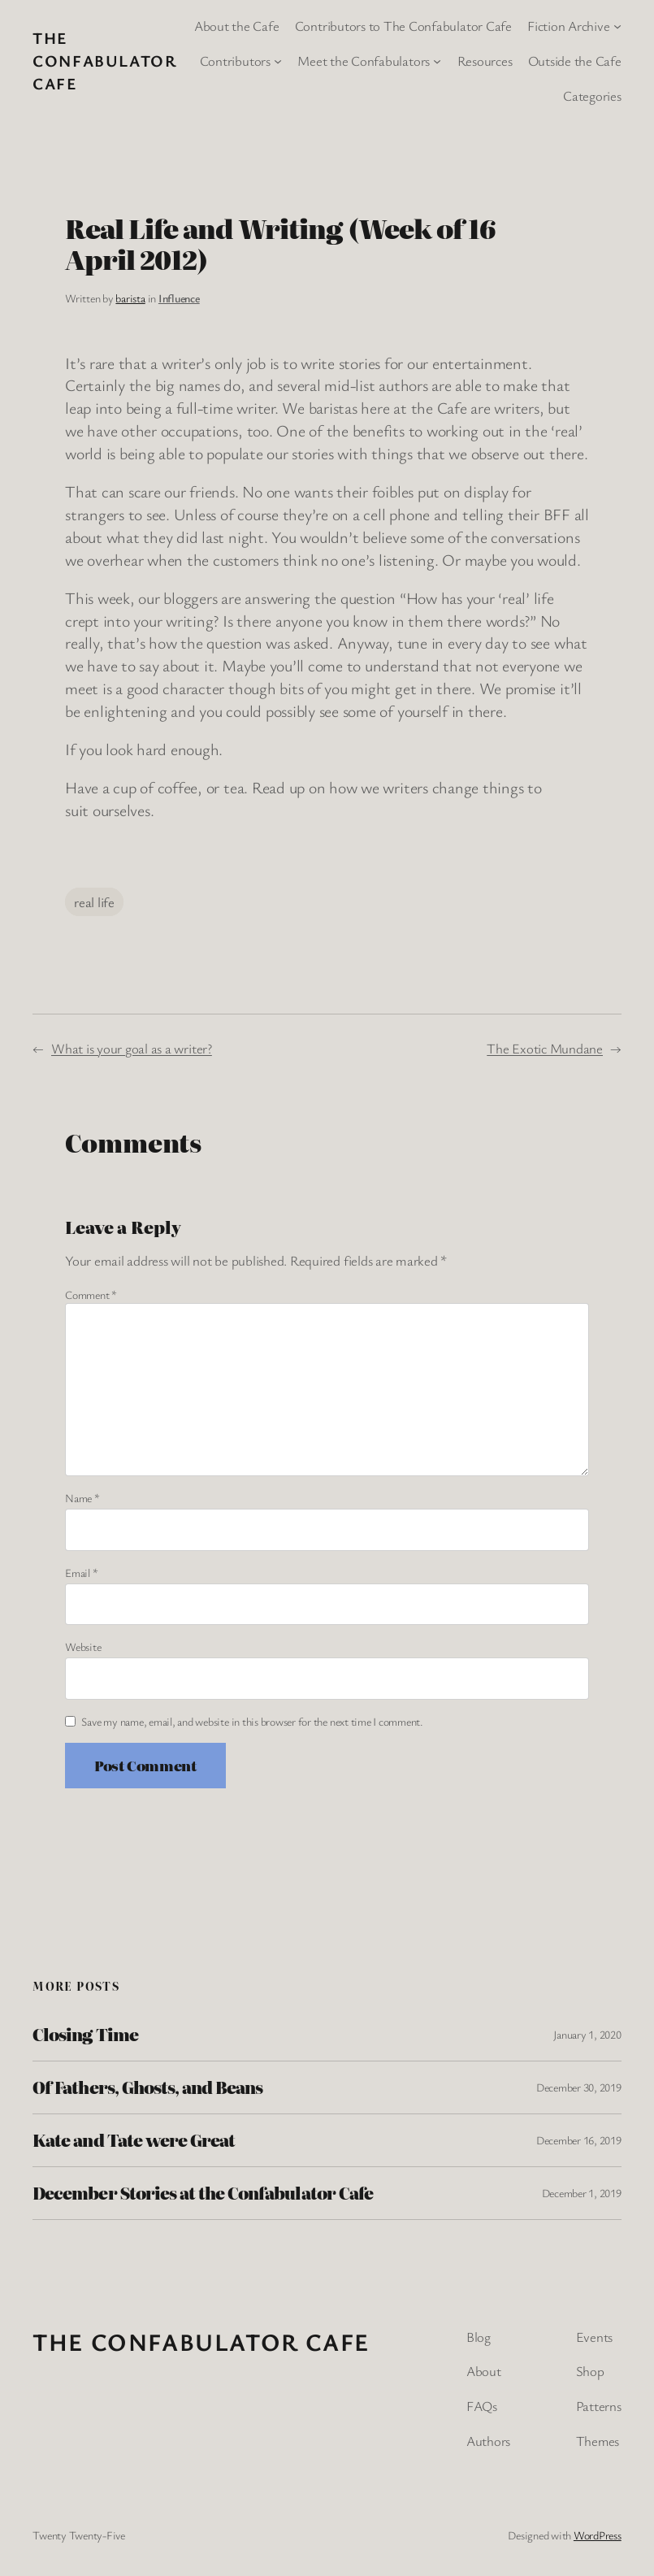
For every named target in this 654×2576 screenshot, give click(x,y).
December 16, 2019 (579, 2140)
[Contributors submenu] (278, 61)
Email (81, 1572)
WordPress (598, 2535)
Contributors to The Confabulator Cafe (403, 25)
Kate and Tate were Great (133, 2140)
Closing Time (84, 2034)
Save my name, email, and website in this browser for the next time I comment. (252, 1721)
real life (94, 902)
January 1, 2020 (587, 2034)
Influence (179, 298)
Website (83, 1646)
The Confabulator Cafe (104, 60)
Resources (485, 60)
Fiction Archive (568, 25)
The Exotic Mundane (545, 1048)
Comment (91, 1294)
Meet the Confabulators (363, 60)
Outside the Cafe (575, 60)
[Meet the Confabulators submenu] (437, 61)
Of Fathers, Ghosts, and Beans (147, 2087)
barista (130, 298)
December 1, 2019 (582, 2192)
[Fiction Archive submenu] (617, 26)
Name (82, 1497)
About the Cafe (236, 25)
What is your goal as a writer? (131, 1048)
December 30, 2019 (579, 2087)
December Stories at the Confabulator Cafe (202, 2193)
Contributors (235, 60)
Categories (592, 95)
